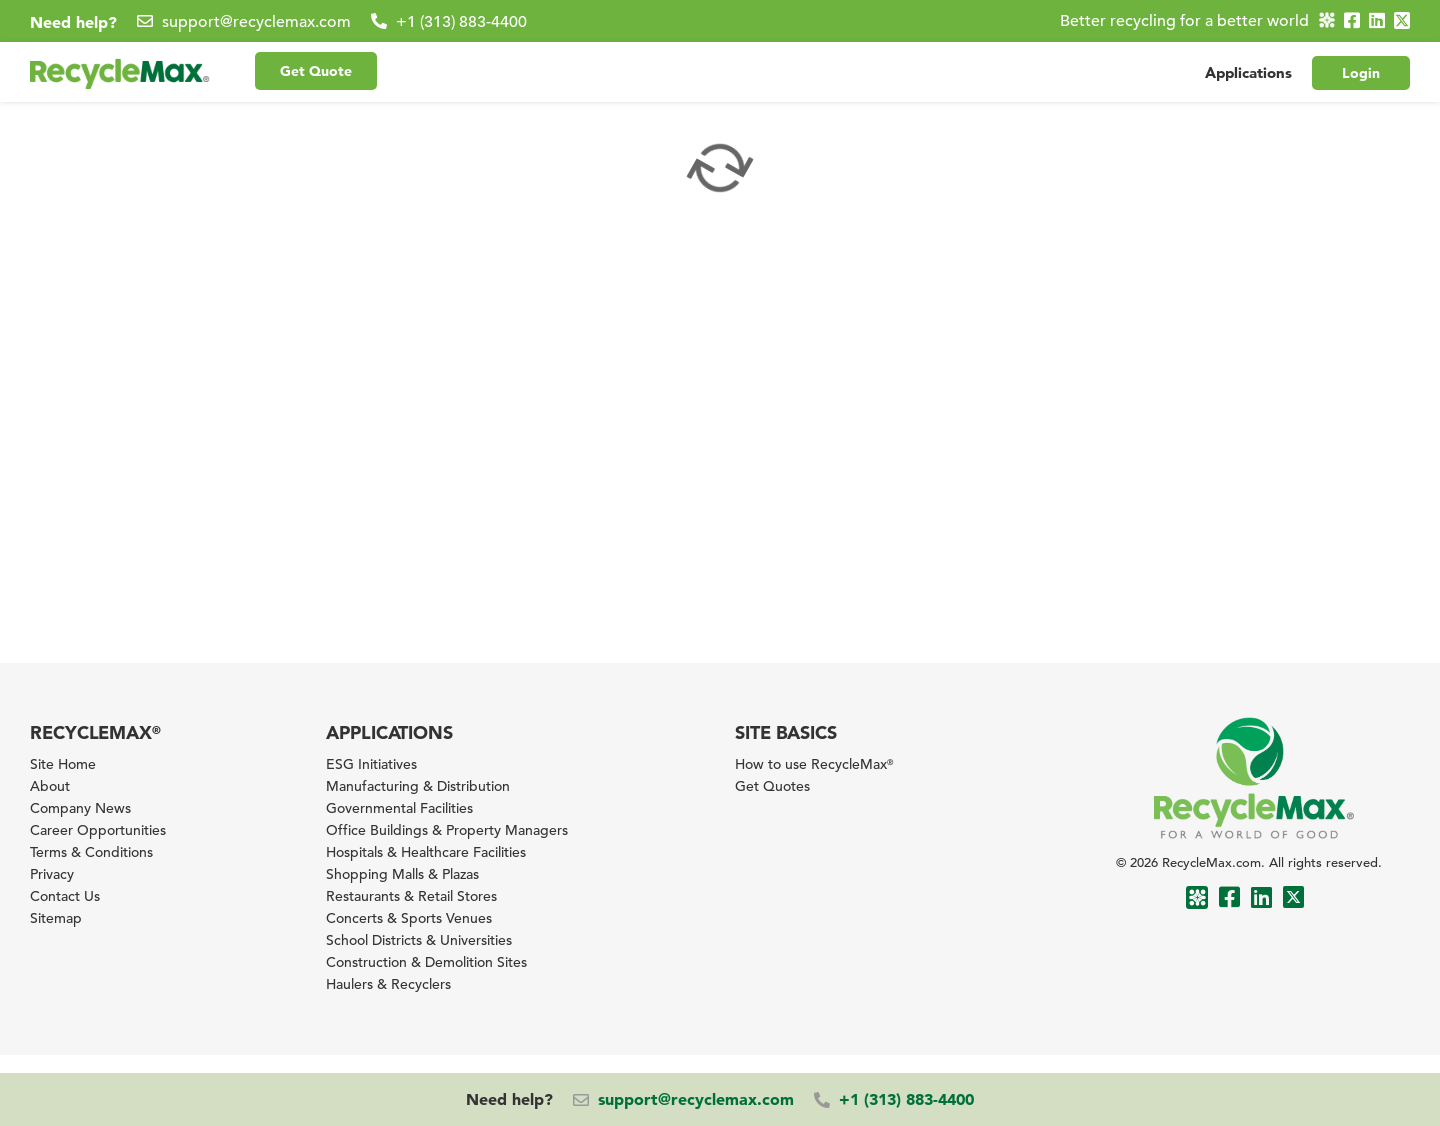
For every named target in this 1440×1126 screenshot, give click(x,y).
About (50, 786)
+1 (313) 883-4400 (461, 22)
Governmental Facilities (399, 808)
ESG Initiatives (371, 764)
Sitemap (56, 918)
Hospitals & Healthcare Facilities (426, 852)
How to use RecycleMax (814, 764)
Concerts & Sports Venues (409, 918)
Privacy (52, 874)
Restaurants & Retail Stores (411, 896)
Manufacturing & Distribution (418, 786)
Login (1361, 73)
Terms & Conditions (91, 852)
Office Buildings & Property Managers (447, 830)
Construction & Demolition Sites (426, 962)
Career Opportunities (98, 830)
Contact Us (65, 896)
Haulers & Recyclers (388, 984)
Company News (80, 808)
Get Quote (316, 71)
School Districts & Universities (419, 940)
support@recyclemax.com (256, 22)
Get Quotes (772, 786)
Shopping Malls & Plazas (402, 874)
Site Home (63, 764)
